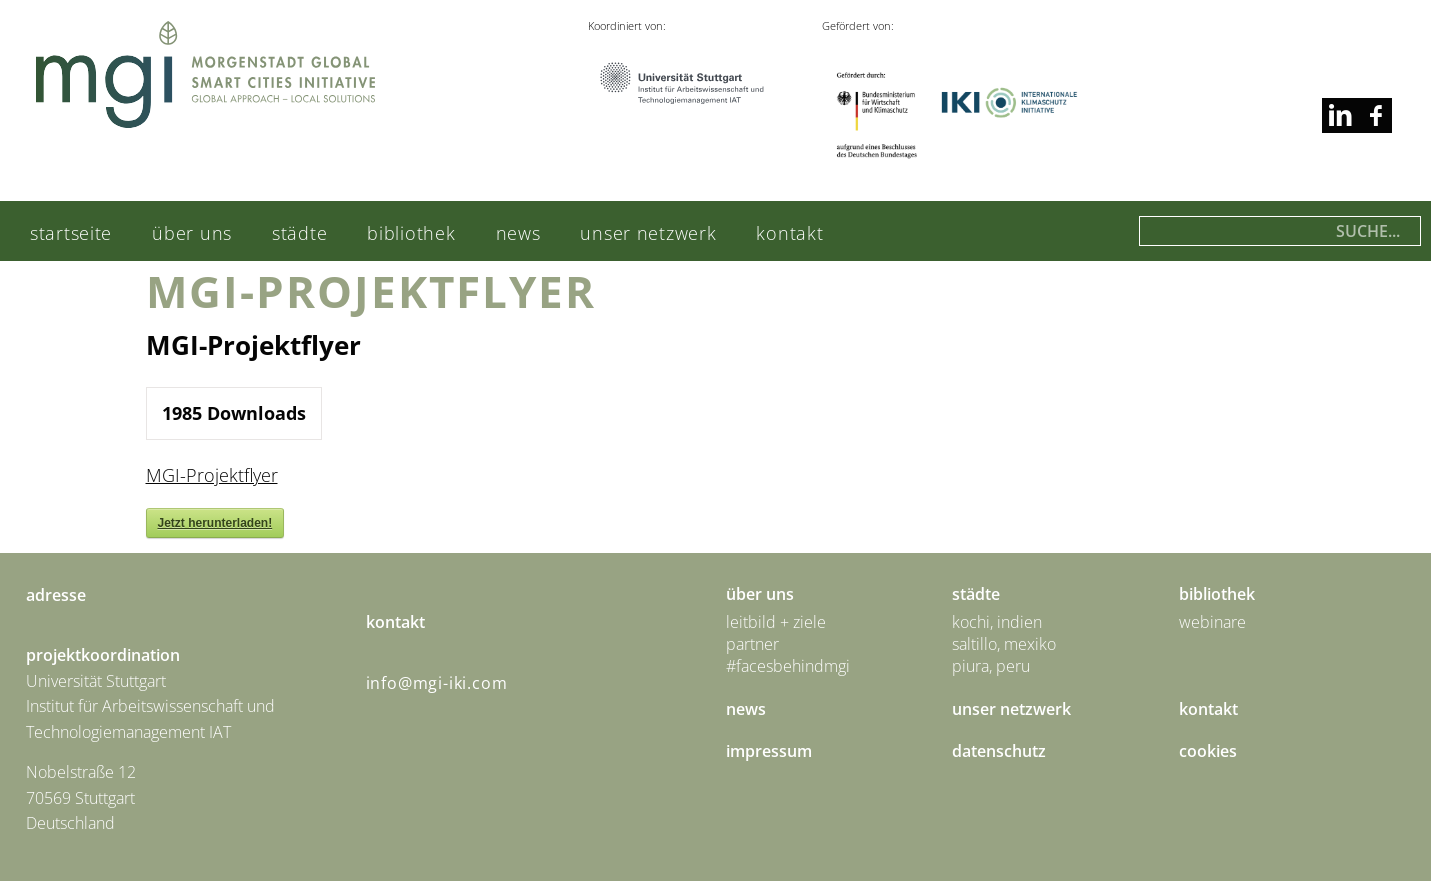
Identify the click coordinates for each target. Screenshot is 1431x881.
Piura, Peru (991, 666)
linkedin (1374, 115)
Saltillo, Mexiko (1004, 644)
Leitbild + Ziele (776, 622)
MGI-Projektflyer (212, 475)
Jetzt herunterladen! (215, 523)
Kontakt (789, 233)
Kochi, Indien (997, 622)
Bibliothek (411, 233)
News (518, 233)
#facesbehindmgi (788, 666)
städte (299, 233)
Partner (752, 644)
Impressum (769, 751)
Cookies (1208, 751)
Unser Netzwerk (648, 233)
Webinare (1212, 622)
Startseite (71, 233)
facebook (1339, 115)
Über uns (192, 233)
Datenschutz (999, 751)
